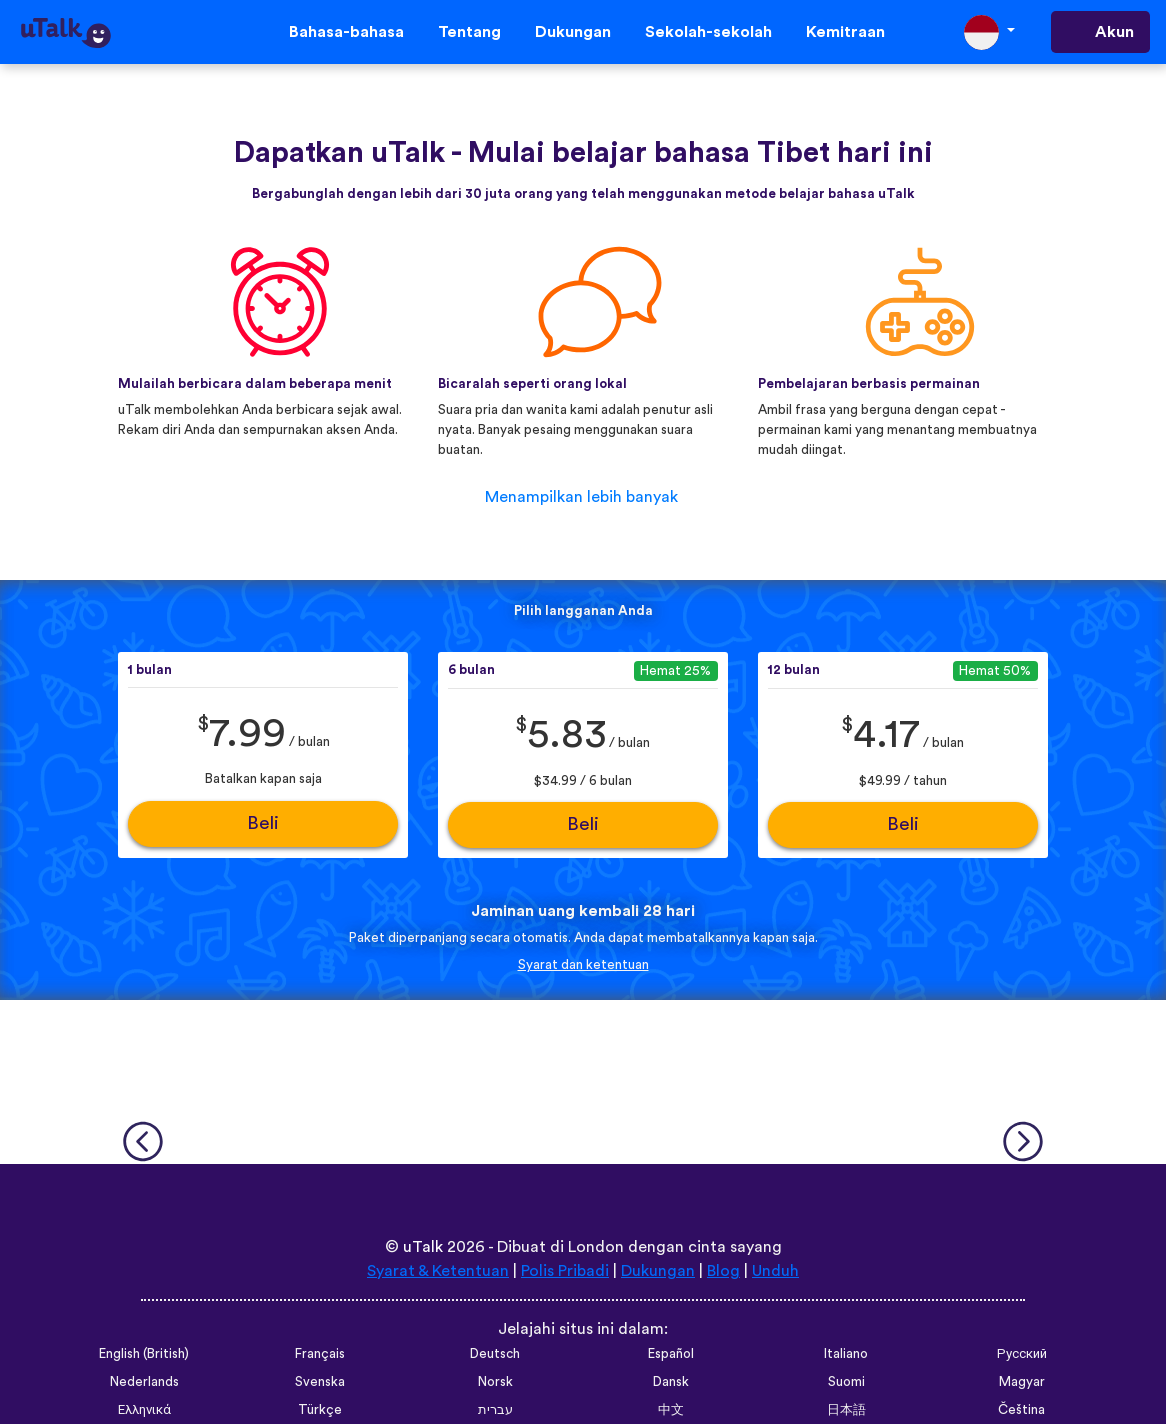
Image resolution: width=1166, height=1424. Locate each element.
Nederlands (144, 1382)
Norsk (495, 1382)
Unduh (775, 1271)
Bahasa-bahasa (346, 32)
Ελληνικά (144, 1410)
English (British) (144, 1354)
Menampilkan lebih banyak (581, 497)
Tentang (469, 32)
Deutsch (495, 1354)
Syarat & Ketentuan (438, 1271)
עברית (495, 1410)
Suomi (846, 1382)
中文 (671, 1410)
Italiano (846, 1354)
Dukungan (573, 32)
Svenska (320, 1382)
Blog (723, 1271)
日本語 (846, 1410)
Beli (263, 823)
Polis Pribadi (565, 1271)
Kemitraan (845, 32)
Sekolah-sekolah (708, 32)
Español (671, 1354)
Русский (1022, 1354)
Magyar (1022, 1382)
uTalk (423, 1247)
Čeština (1021, 1410)
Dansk (671, 1382)
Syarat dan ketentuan (583, 965)
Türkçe (320, 1410)
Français (320, 1354)
